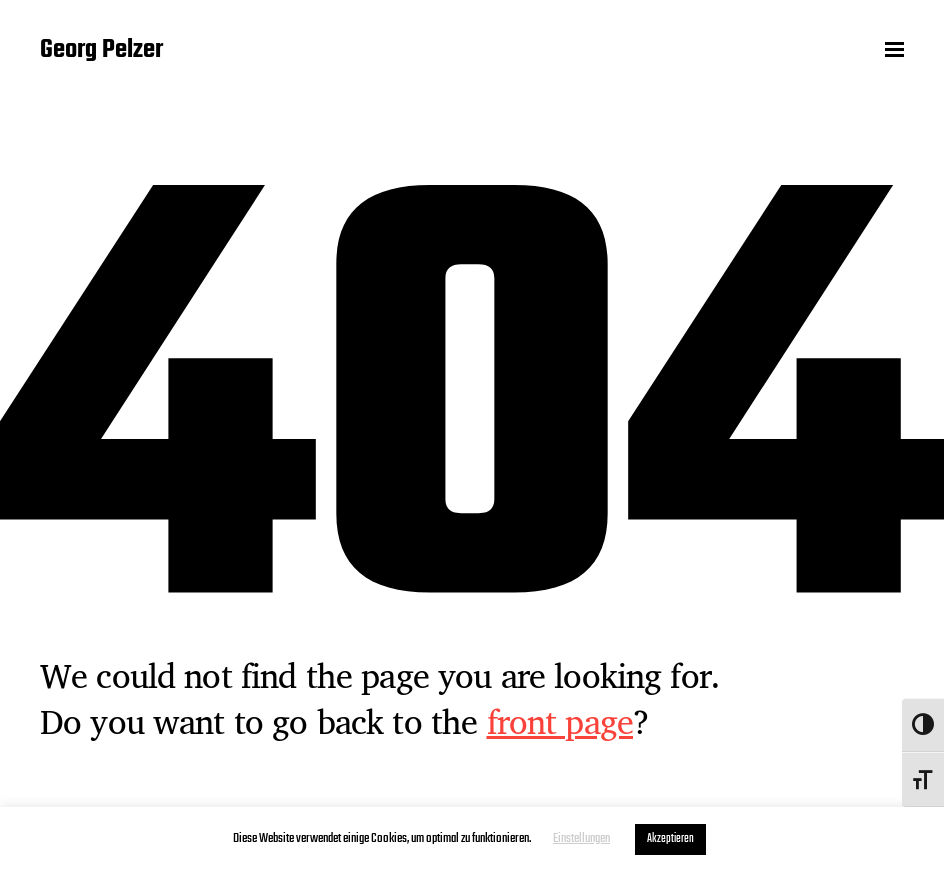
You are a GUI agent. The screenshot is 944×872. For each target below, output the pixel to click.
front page (560, 721)
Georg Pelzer (101, 50)
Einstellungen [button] (581, 838)
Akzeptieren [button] (670, 839)
